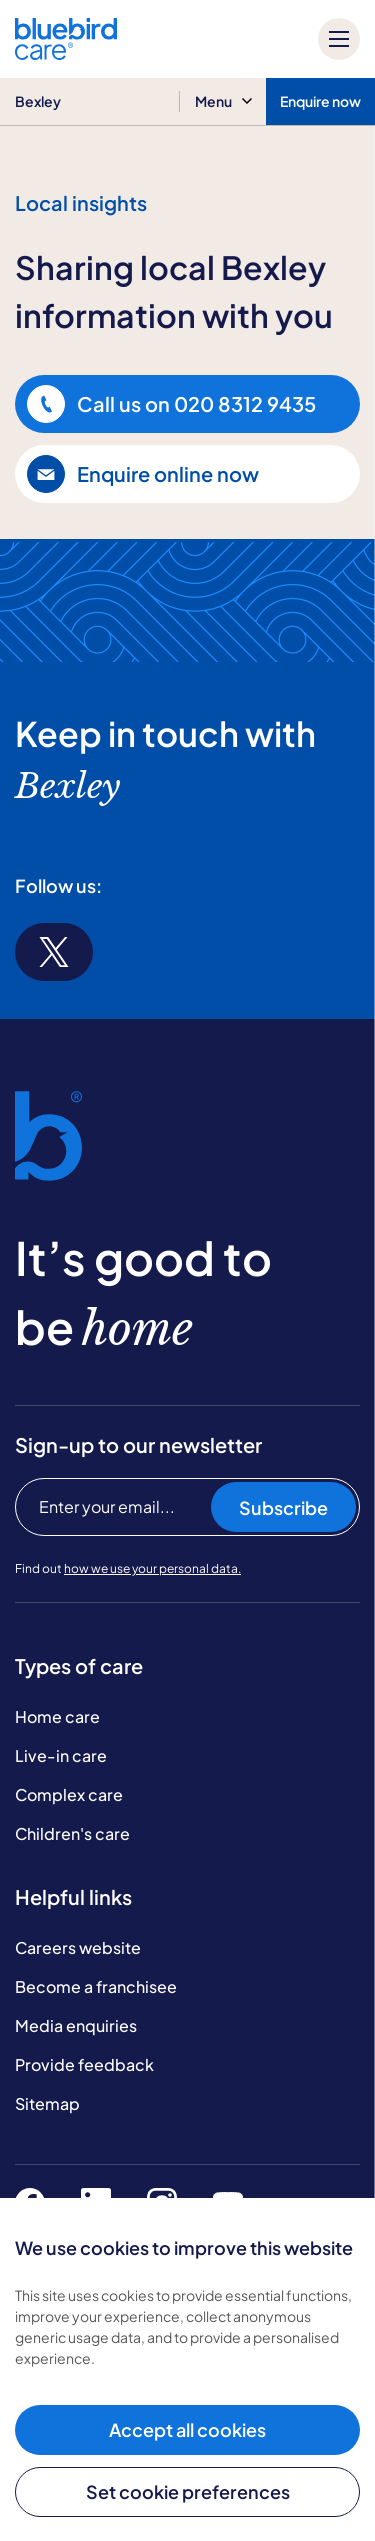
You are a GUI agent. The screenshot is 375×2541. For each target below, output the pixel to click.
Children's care (72, 1833)
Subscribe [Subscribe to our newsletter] (283, 1507)
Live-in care (61, 1755)
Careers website (78, 1947)
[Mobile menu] (339, 39)
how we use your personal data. (152, 1568)
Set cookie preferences (188, 2491)
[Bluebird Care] (66, 52)
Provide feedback (84, 2064)
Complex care (69, 1794)
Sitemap (47, 2103)
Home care (57, 1716)
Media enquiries (76, 2025)
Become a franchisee (96, 1986)
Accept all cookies (187, 2429)
